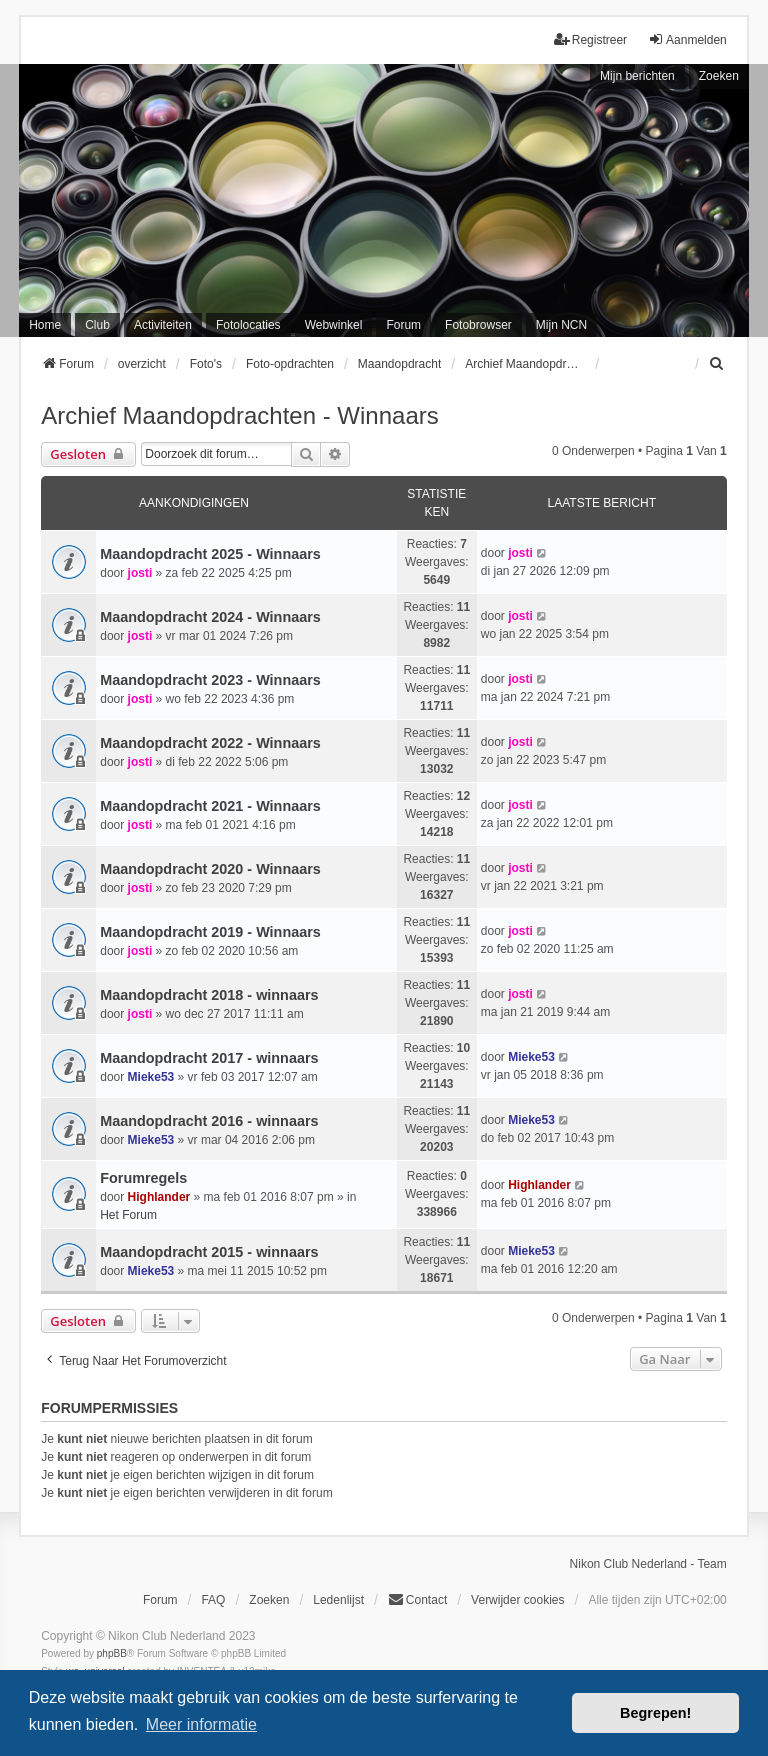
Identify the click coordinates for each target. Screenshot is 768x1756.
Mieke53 (151, 1077)
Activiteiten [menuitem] (163, 325)
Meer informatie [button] (201, 1724)
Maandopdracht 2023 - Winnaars (210, 680)
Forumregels (143, 1178)
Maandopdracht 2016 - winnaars (209, 1121)
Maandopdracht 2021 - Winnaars (210, 806)
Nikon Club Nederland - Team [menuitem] (648, 1564)
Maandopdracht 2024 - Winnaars (210, 617)
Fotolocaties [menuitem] (248, 325)
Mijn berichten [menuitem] (637, 76)
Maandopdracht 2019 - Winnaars (210, 932)
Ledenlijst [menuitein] (338, 1600)
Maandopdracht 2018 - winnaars (209, 995)
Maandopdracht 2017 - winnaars (209, 1058)
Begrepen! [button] (655, 1713)
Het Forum (128, 1215)
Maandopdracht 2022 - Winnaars (210, 743)
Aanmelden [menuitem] (687, 39)
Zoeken (719, 76)
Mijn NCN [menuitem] (561, 325)
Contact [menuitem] (417, 1599)
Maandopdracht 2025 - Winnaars (210, 554)
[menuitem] (718, 364)
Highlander (159, 1197)
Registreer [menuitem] (590, 39)
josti (140, 573)
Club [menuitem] (97, 325)
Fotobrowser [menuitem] (478, 325)
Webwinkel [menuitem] (334, 325)
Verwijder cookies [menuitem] (517, 1600)
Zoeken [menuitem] (269, 1600)
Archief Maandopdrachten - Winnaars (240, 415)
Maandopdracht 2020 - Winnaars (210, 869)
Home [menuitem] (45, 325)
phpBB (112, 1653)
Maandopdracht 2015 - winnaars (209, 1252)
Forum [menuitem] (403, 325)
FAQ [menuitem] (213, 1600)
